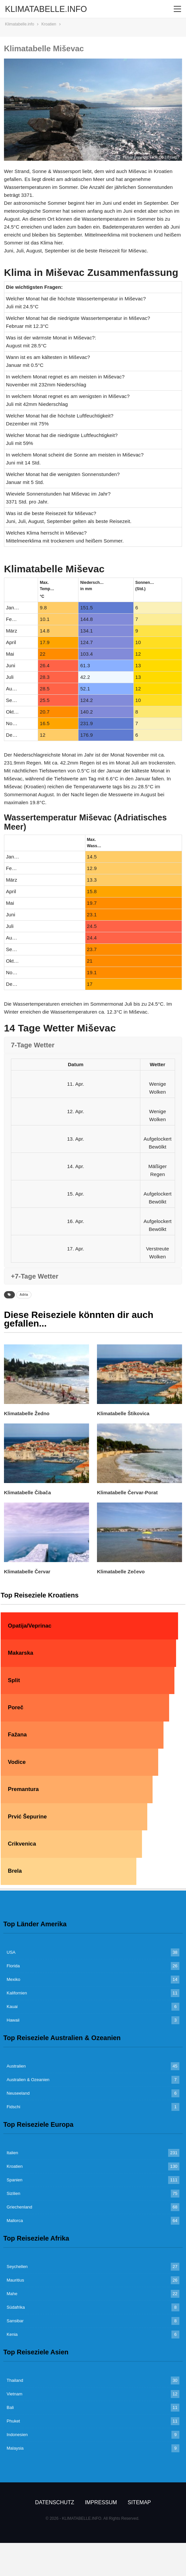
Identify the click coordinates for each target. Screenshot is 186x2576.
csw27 (174, 157)
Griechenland (19, 2207)
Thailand (15, 2380)
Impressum (101, 2502)
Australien (16, 2066)
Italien (12, 2152)
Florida (13, 1965)
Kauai (12, 2006)
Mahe (12, 2293)
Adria (24, 1294)
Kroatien (15, 2166)
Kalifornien (17, 1992)
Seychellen (17, 2266)
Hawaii (13, 2020)
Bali (10, 2407)
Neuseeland (18, 2093)
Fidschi (13, 2106)
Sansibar (15, 2320)
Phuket (13, 2421)
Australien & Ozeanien (28, 2079)
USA (11, 1952)
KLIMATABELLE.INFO (46, 9)
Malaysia (15, 2448)
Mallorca (15, 2220)
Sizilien (13, 2193)
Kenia (12, 2334)
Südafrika (16, 2307)
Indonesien (17, 2434)
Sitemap (139, 2502)
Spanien (15, 2179)
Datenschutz (54, 2502)
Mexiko (13, 1979)
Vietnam (14, 2393)
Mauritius (15, 2280)
